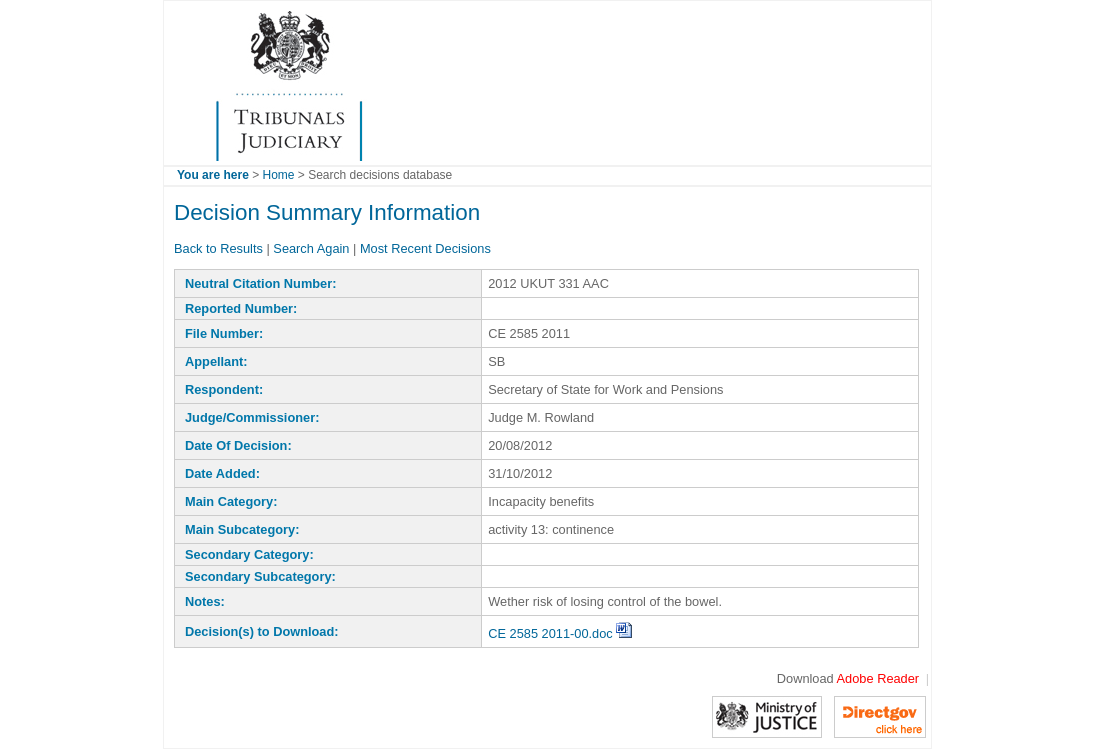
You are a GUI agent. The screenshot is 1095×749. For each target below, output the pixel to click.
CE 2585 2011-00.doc (560, 633)
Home (279, 175)
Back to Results (218, 248)
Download (848, 678)
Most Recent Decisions (425, 248)
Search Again (311, 248)
